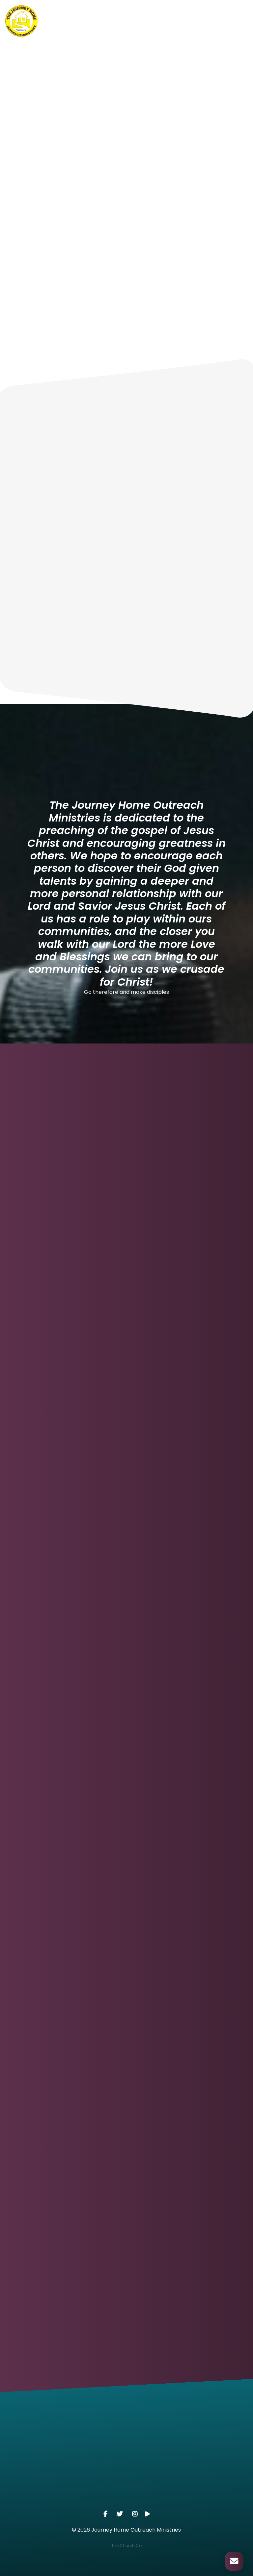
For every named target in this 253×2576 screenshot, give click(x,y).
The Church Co (126, 2545)
